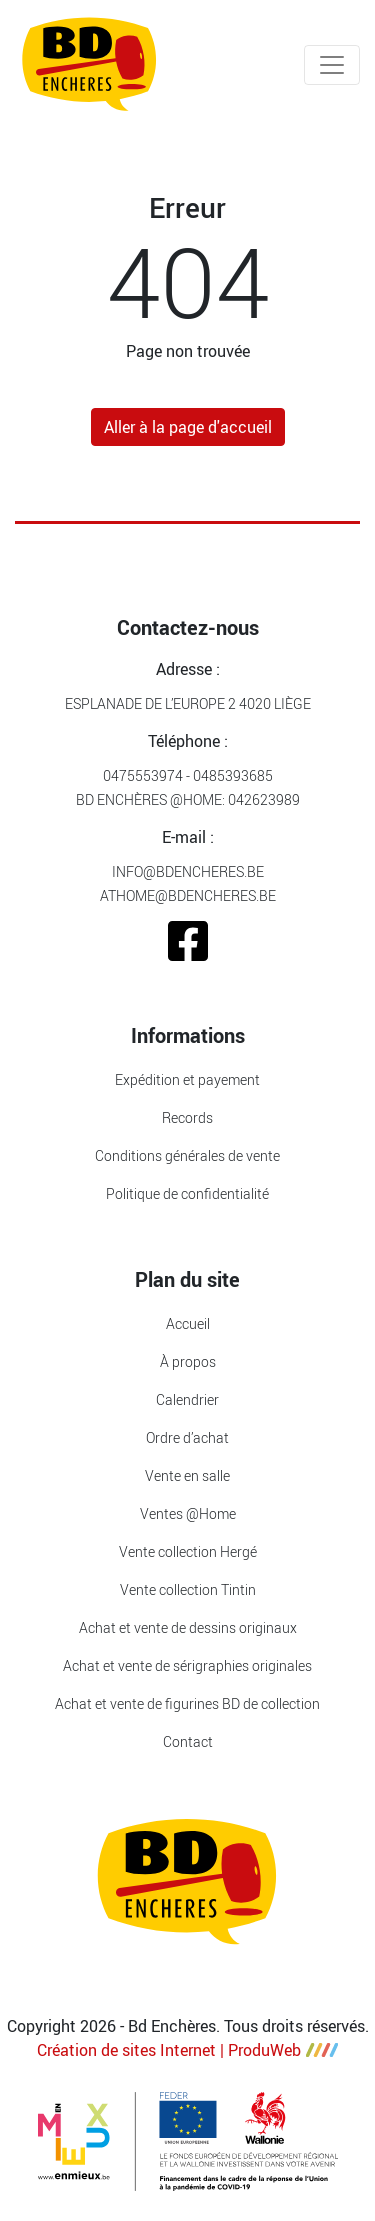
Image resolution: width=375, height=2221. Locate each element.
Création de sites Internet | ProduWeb (187, 2050)
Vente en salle (187, 1475)
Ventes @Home (188, 1513)
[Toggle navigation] (332, 65)
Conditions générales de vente (187, 1155)
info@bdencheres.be (188, 871)
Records (187, 1117)
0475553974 (143, 775)
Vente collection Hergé (188, 1551)
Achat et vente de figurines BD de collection (187, 1703)
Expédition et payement (187, 1079)
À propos (188, 1361)
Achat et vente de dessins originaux (188, 1627)
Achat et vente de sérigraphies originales (187, 1665)
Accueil (188, 1323)
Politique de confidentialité (187, 1193)
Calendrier (187, 1399)
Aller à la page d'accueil (188, 427)
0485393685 (233, 775)
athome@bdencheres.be (188, 895)
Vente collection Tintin (188, 1589)
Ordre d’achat (187, 1437)
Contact (188, 1741)
